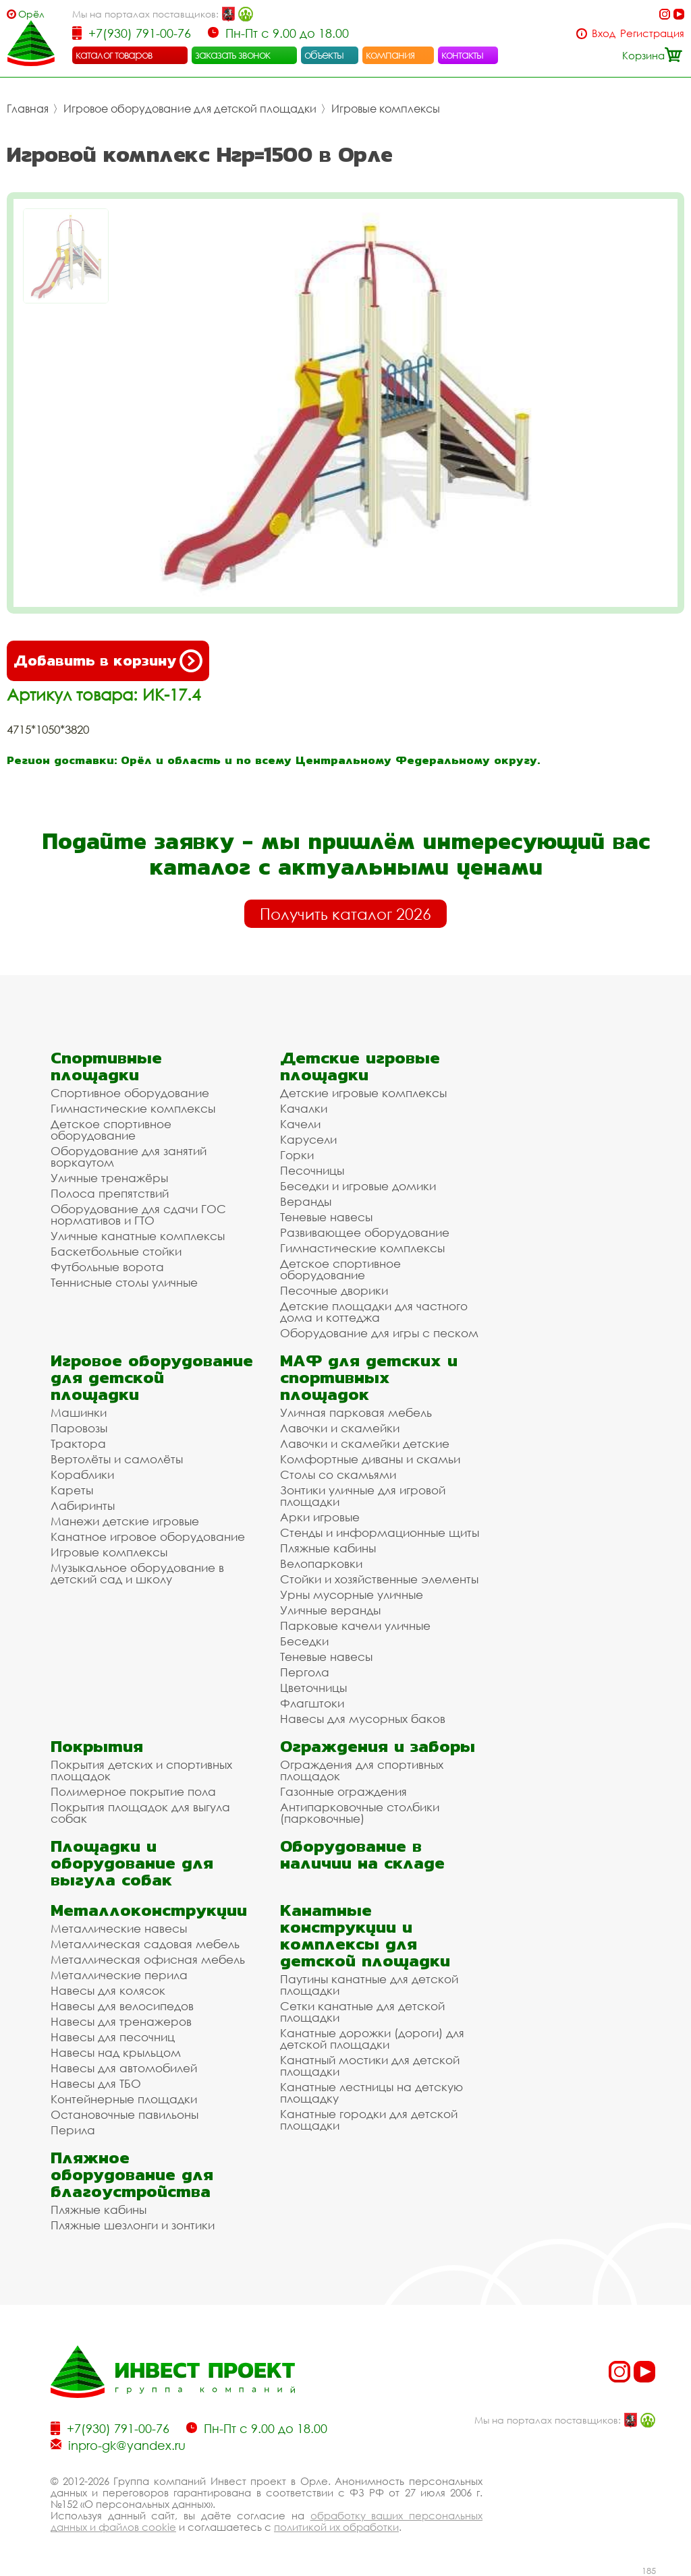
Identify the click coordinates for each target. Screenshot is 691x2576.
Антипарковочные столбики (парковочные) (359, 1812)
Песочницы (312, 1170)
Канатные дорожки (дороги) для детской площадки (372, 2038)
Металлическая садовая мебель (145, 1944)
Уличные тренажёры (109, 1177)
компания (390, 54)
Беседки (304, 1641)
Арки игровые (320, 1517)
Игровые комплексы (385, 108)
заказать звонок (233, 54)
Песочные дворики (334, 1290)
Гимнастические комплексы (133, 1108)
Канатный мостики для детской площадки (370, 2065)
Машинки (79, 1412)
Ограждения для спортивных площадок (361, 1770)
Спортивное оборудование (130, 1093)
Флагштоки (312, 1703)
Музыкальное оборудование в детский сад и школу (137, 1573)
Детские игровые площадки (360, 1066)
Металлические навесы (119, 1928)
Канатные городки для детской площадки (369, 2119)
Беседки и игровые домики (358, 1186)
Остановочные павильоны (124, 2114)
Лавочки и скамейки (339, 1428)
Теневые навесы (326, 1217)
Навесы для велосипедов (122, 2006)
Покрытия (97, 1746)
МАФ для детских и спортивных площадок (369, 1377)
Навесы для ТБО (96, 2083)
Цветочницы (313, 1687)
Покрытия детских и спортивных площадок (141, 1770)
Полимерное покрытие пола (133, 1791)
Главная (28, 108)
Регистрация (652, 33)
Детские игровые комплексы (363, 1093)
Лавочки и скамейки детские (364, 1443)
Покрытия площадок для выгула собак (140, 1812)
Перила (73, 2130)
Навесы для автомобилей (124, 2068)
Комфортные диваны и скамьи (370, 1459)
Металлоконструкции (149, 1910)
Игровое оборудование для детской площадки (189, 108)
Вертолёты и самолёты (117, 1459)
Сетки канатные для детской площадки (362, 2011)
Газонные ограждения (343, 1791)
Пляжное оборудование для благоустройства (132, 2174)
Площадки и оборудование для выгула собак (132, 1863)
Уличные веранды (330, 1610)
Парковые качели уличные (355, 1625)
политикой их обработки (336, 2527)
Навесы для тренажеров (121, 2021)
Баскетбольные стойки (116, 1251)
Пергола (304, 1672)
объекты (323, 54)
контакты (462, 54)
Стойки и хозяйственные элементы (379, 1579)
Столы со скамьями (338, 1474)
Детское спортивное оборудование (111, 1129)
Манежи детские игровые (125, 1521)
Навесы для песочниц (113, 2037)
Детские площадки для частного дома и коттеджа (374, 1311)
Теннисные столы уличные (124, 1282)
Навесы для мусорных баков (362, 1718)
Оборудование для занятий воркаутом (128, 1156)
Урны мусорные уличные (351, 1594)
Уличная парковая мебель (356, 1412)
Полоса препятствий (110, 1193)
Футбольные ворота (107, 1266)
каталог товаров (114, 54)
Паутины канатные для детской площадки (369, 1984)
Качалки (303, 1108)
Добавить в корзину (107, 660)
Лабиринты (83, 1505)
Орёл (31, 14)
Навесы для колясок (108, 1990)
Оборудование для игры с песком (379, 1333)
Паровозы (79, 1428)
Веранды (305, 1201)
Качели (300, 1124)
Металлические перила (119, 1975)
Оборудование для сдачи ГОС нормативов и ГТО (138, 1214)
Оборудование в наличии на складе (362, 1854)
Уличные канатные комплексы (138, 1235)
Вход (603, 33)
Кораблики (82, 1474)
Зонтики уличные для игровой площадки (362, 1495)
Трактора (78, 1443)
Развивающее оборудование (364, 1232)
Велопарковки (321, 1563)
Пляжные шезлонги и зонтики (133, 2225)
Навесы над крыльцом (116, 2052)
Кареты (72, 1490)
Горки (297, 1155)
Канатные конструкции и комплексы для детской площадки (365, 1935)
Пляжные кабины (328, 1548)
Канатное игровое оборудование (148, 1536)
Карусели (308, 1139)
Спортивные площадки (106, 1066)
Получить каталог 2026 (345, 913)
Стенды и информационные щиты (379, 1532)
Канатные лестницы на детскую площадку (371, 2092)
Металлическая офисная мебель (148, 1959)
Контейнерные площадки (124, 2099)
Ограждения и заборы (377, 1746)
